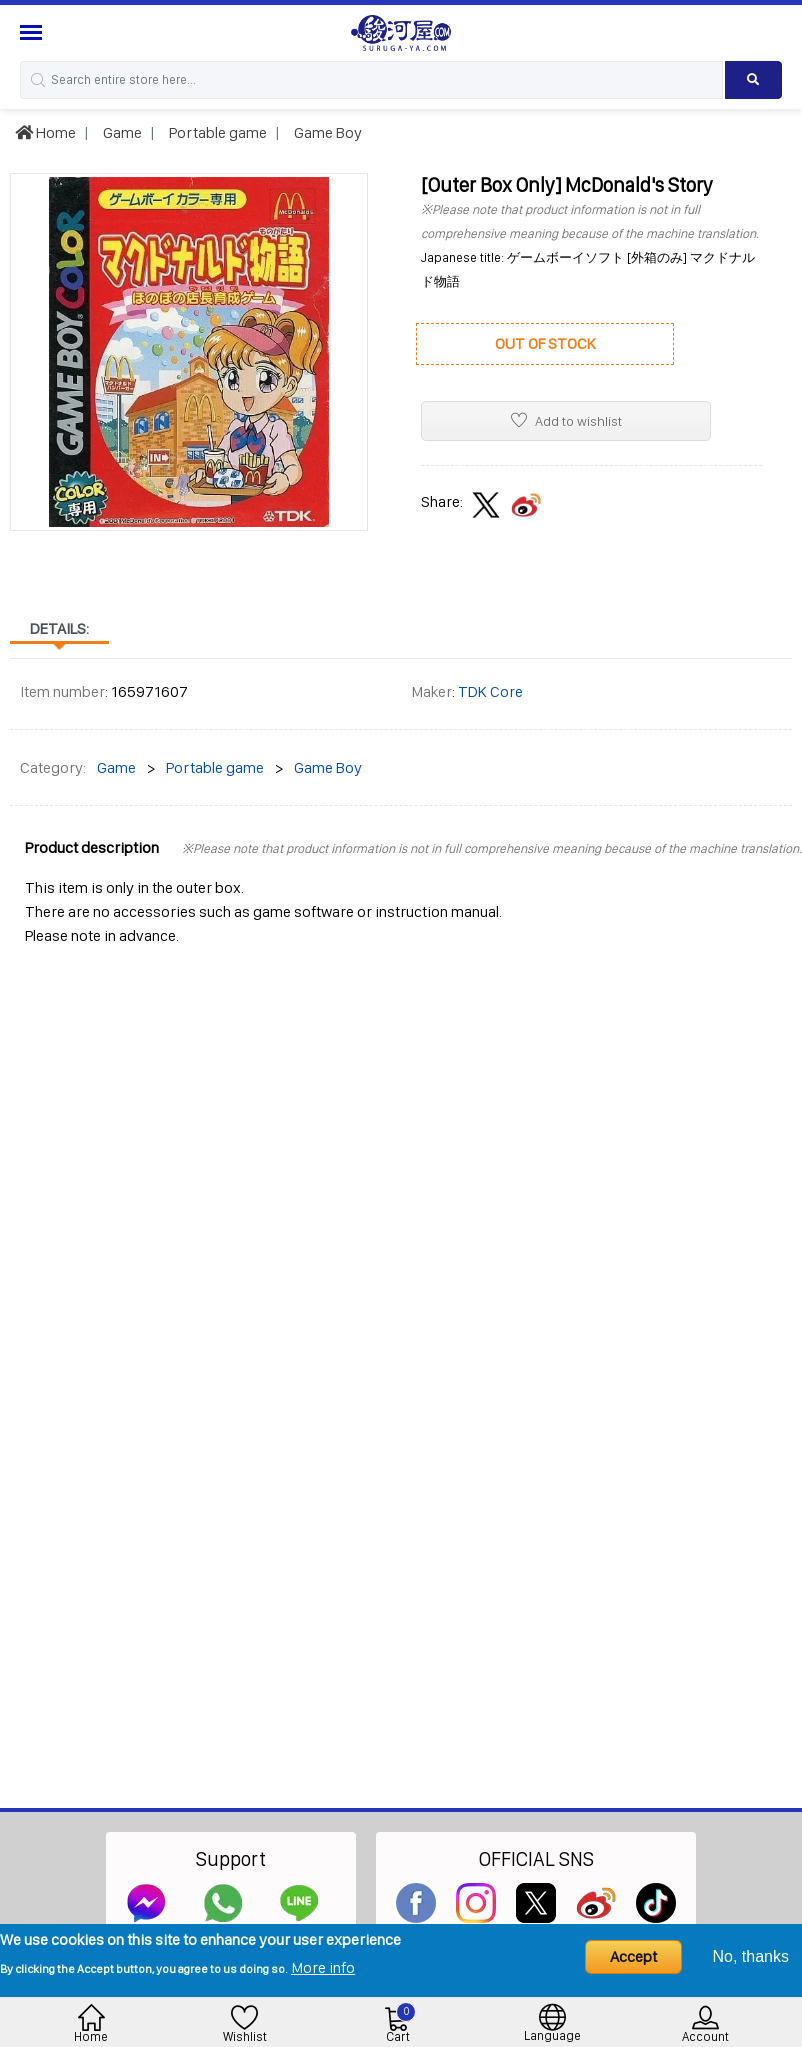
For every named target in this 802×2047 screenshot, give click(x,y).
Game (121, 132)
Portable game (216, 132)
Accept (633, 1956)
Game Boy (326, 132)
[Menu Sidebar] (33, 32)
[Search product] (753, 80)
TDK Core (490, 691)
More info (323, 1967)
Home (45, 132)
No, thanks (751, 1956)
